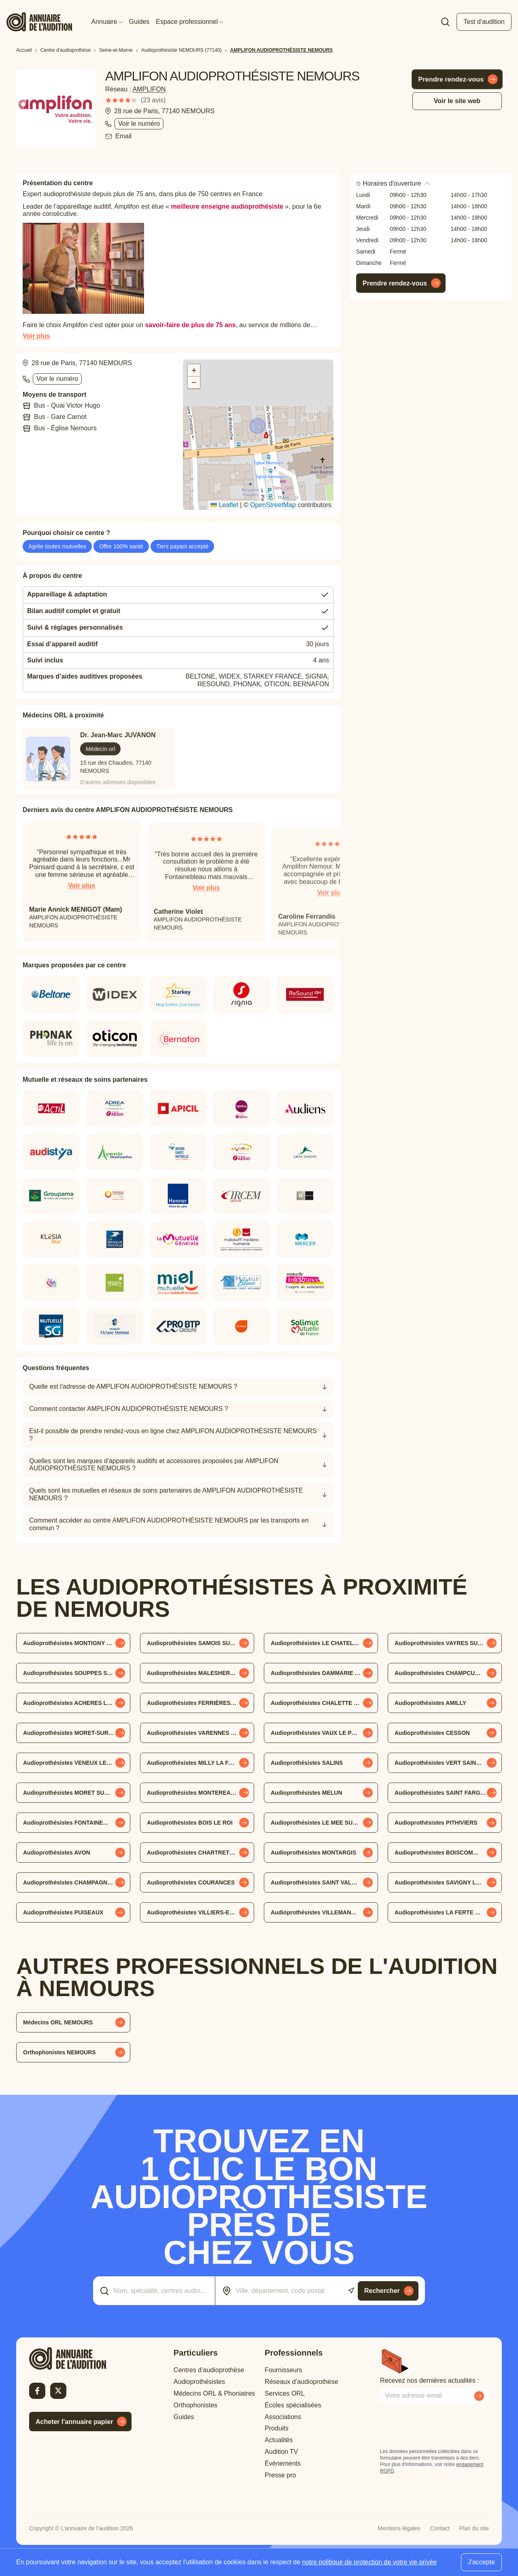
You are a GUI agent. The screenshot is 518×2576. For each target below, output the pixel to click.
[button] (258, 427)
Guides (139, 21)
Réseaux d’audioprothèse (301, 2381)
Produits (277, 2428)
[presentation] (441, 2426)
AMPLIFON (149, 89)
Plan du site (474, 2528)
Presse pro (280, 2475)
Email (123, 136)
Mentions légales (399, 2528)
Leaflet (224, 504)
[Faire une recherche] (445, 22)
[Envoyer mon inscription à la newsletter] (479, 2396)
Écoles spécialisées (293, 2405)
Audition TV (281, 2451)
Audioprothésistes (199, 2381)
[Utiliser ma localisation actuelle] (351, 2290)
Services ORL (285, 2393)
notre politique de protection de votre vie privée (369, 2562)
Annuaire (107, 21)
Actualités (279, 2439)
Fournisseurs (283, 2370)
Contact (440, 2528)
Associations (283, 2416)
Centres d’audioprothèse (209, 2370)
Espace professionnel (189, 21)
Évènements (283, 2463)
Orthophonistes (196, 2405)
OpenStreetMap (273, 504)
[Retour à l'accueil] (80, 2358)
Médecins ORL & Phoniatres (214, 2393)
